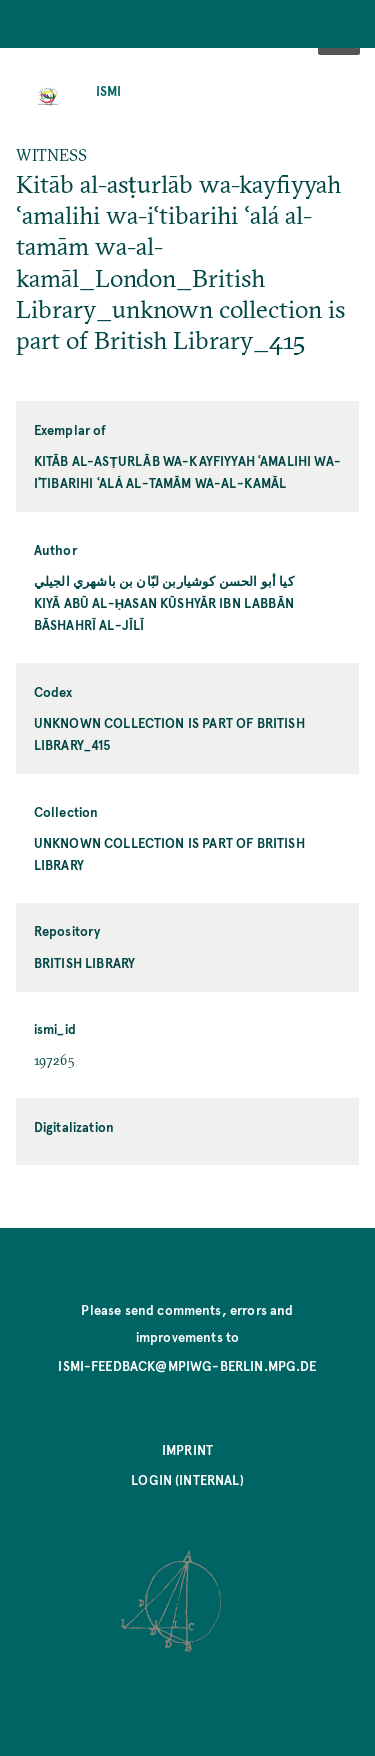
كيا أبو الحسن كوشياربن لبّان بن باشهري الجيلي (164, 580)
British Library (84, 962)
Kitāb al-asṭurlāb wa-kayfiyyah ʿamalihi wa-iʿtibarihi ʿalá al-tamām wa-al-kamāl (187, 471)
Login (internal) (187, 1479)
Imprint (187, 1449)
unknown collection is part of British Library (169, 853)
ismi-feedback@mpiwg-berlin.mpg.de (187, 1365)
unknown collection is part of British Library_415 (169, 733)
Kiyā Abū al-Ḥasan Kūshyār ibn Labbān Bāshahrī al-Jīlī (164, 613)
